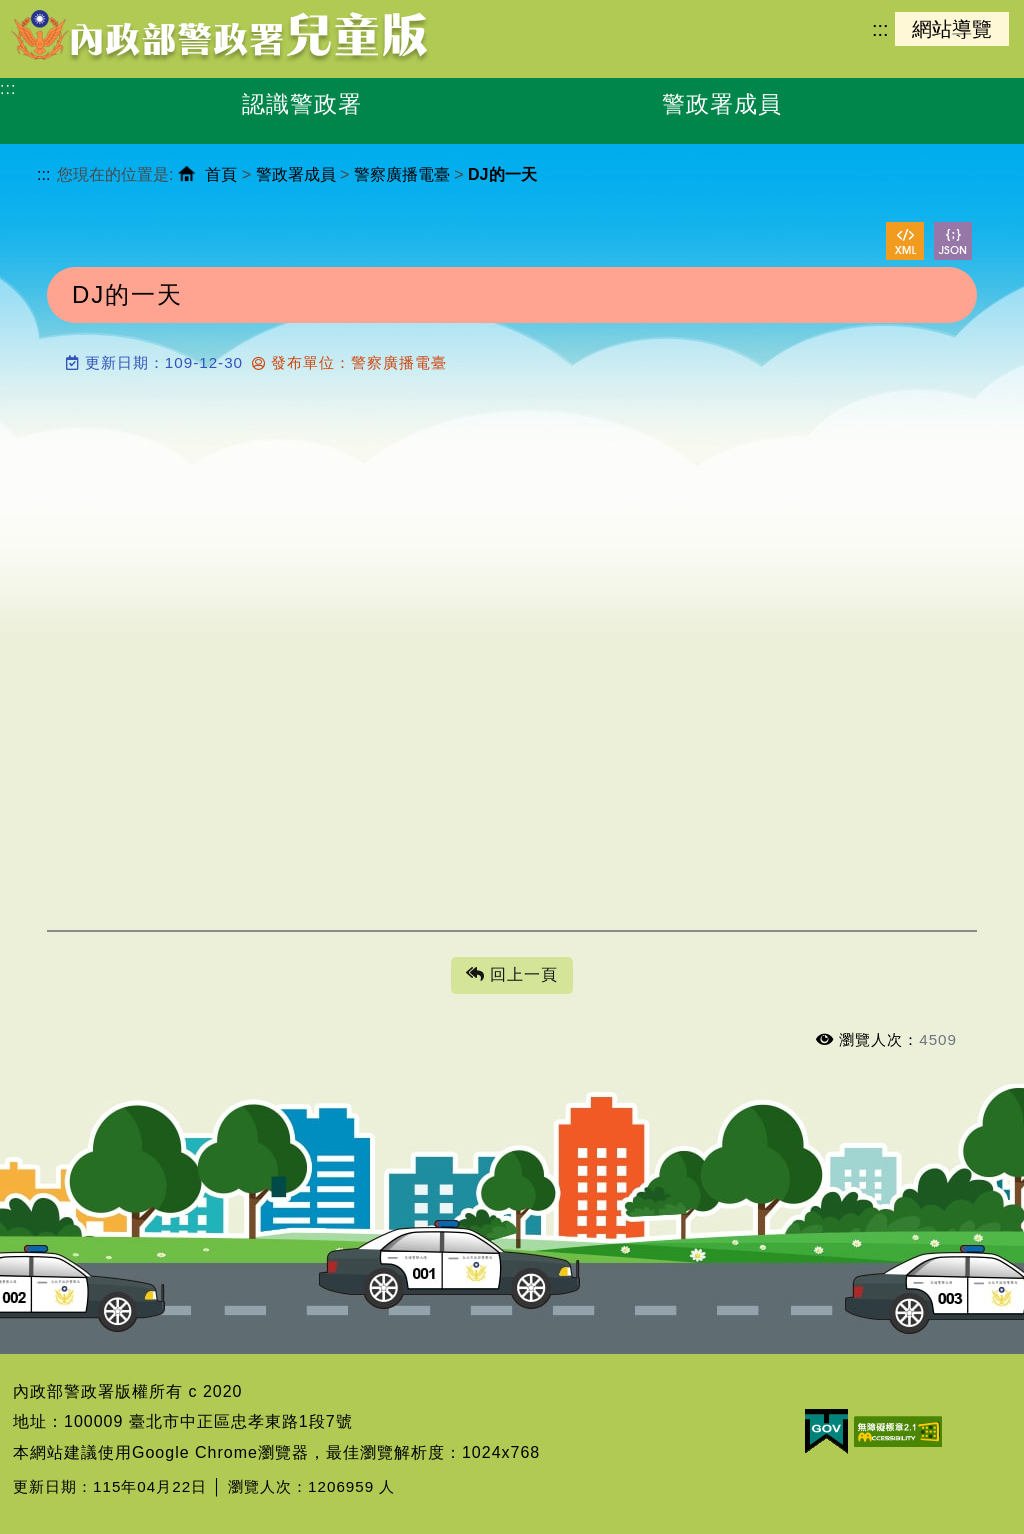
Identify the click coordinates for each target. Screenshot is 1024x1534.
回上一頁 (512, 975)
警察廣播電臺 (402, 174)
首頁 (221, 174)
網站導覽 (952, 29)
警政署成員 (296, 174)
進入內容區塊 (51, 10)
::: (880, 29)
